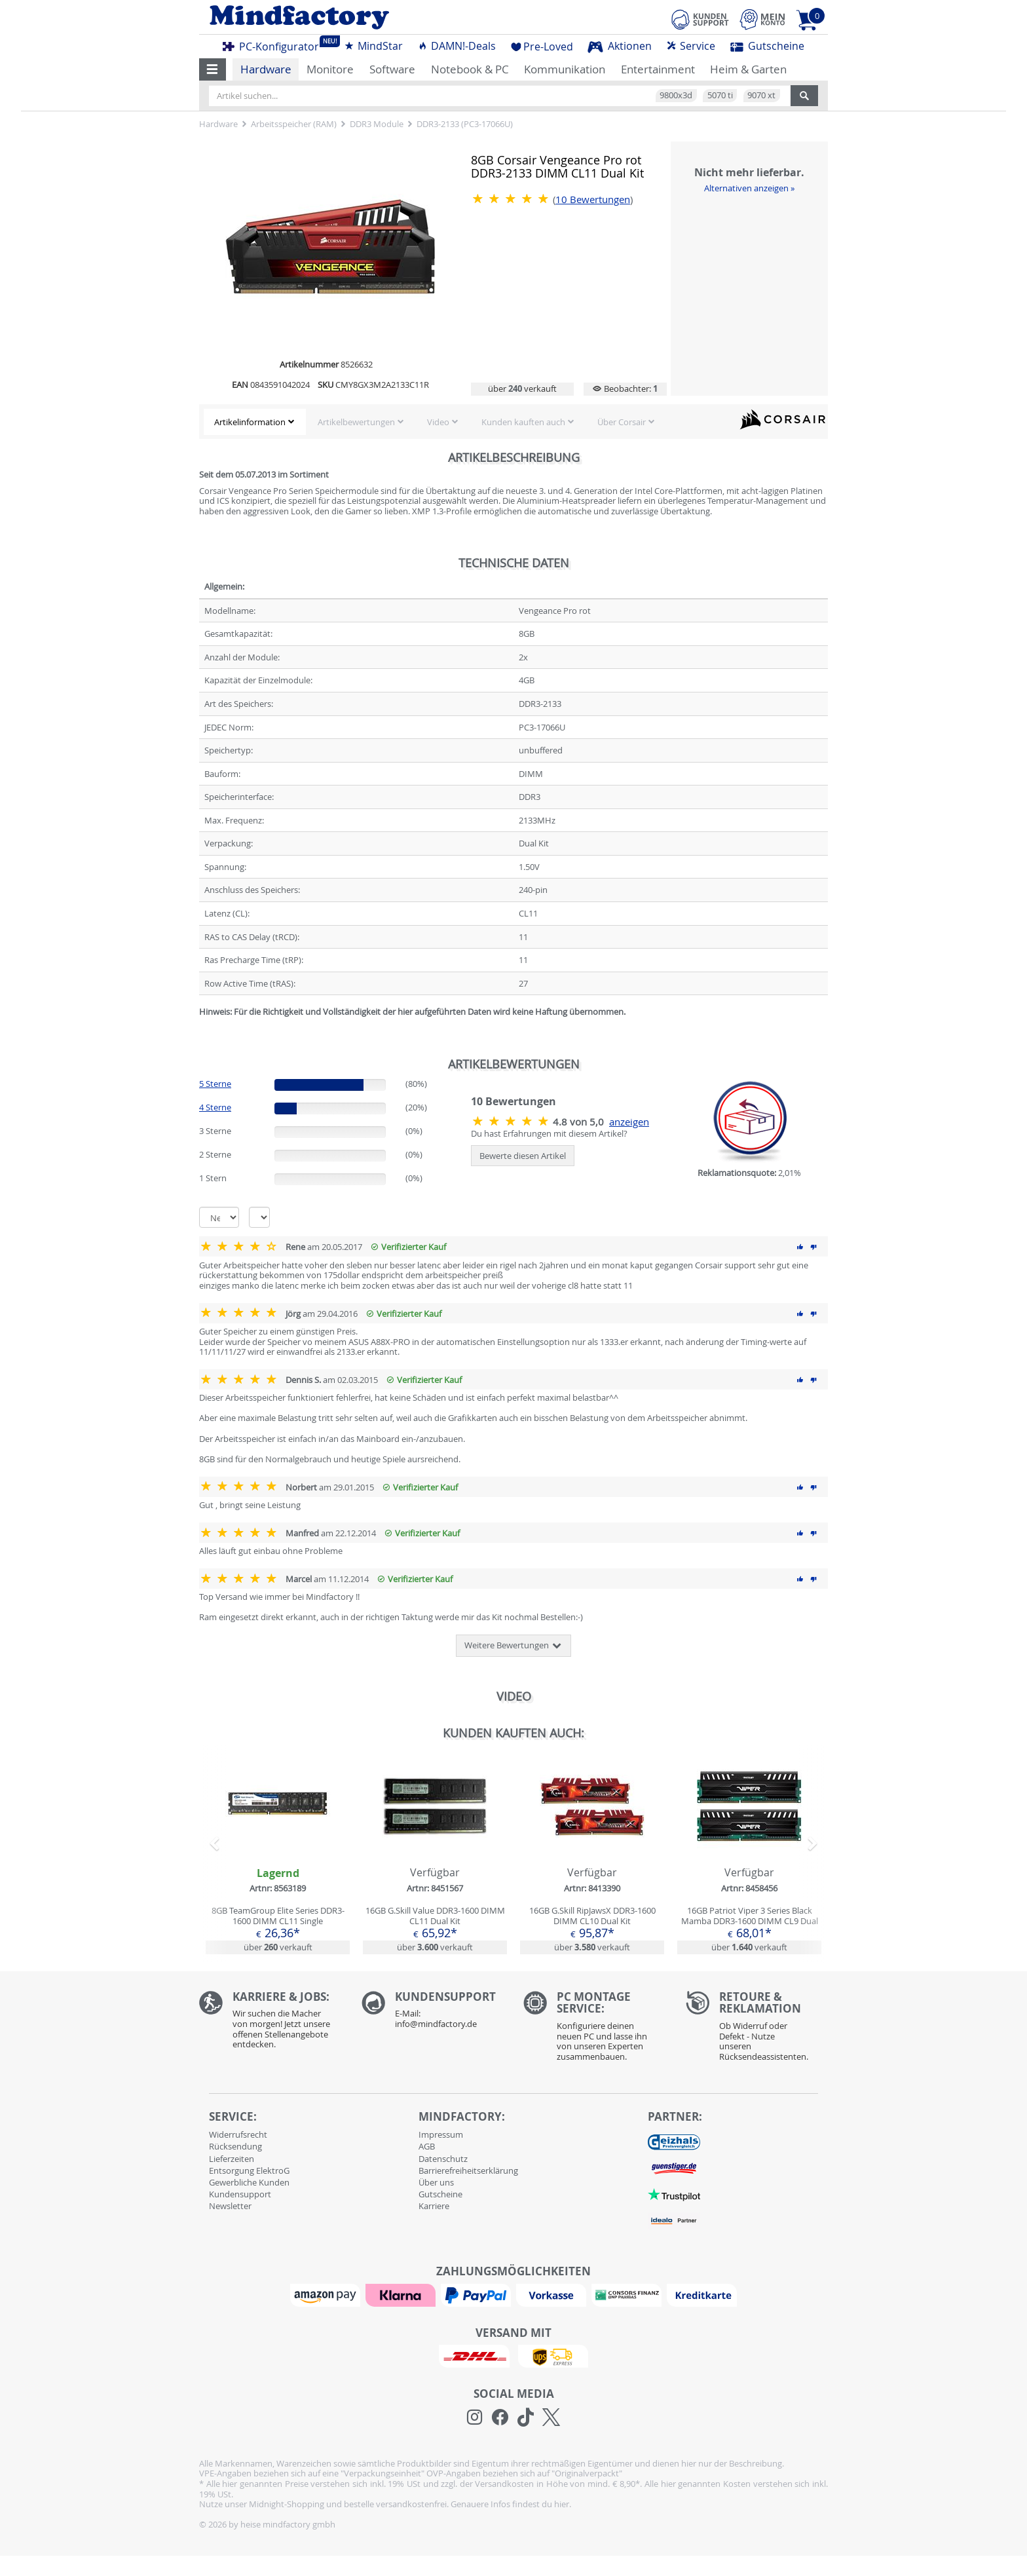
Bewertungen (592, 199)
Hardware (265, 69)
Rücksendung (235, 2146)
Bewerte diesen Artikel (522, 1156)
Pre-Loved (542, 46)
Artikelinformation (250, 422)
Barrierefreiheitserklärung (468, 2170)
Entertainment (658, 69)
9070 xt (761, 95)
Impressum (441, 2134)
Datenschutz (443, 2159)
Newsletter (230, 2206)
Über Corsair (621, 422)
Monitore (330, 69)
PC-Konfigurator (274, 44)
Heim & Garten (748, 69)
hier (561, 2504)
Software (392, 69)
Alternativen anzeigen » (749, 188)
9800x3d (676, 95)
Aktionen (620, 46)
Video (438, 422)
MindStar (373, 46)
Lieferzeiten (231, 2159)
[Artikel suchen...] (500, 95)
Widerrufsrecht (238, 2134)
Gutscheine (767, 46)
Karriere (434, 2206)
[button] (212, 69)
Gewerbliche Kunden (249, 2182)
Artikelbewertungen (356, 422)
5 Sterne (215, 1083)
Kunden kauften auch (523, 422)
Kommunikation (564, 69)
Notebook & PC (470, 69)
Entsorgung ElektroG (249, 2170)
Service (690, 46)
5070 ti (720, 95)
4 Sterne (215, 1107)
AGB (427, 2146)
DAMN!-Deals (456, 46)
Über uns (436, 2182)
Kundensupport (240, 2194)
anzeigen (629, 1122)
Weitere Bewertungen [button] (513, 1645)
